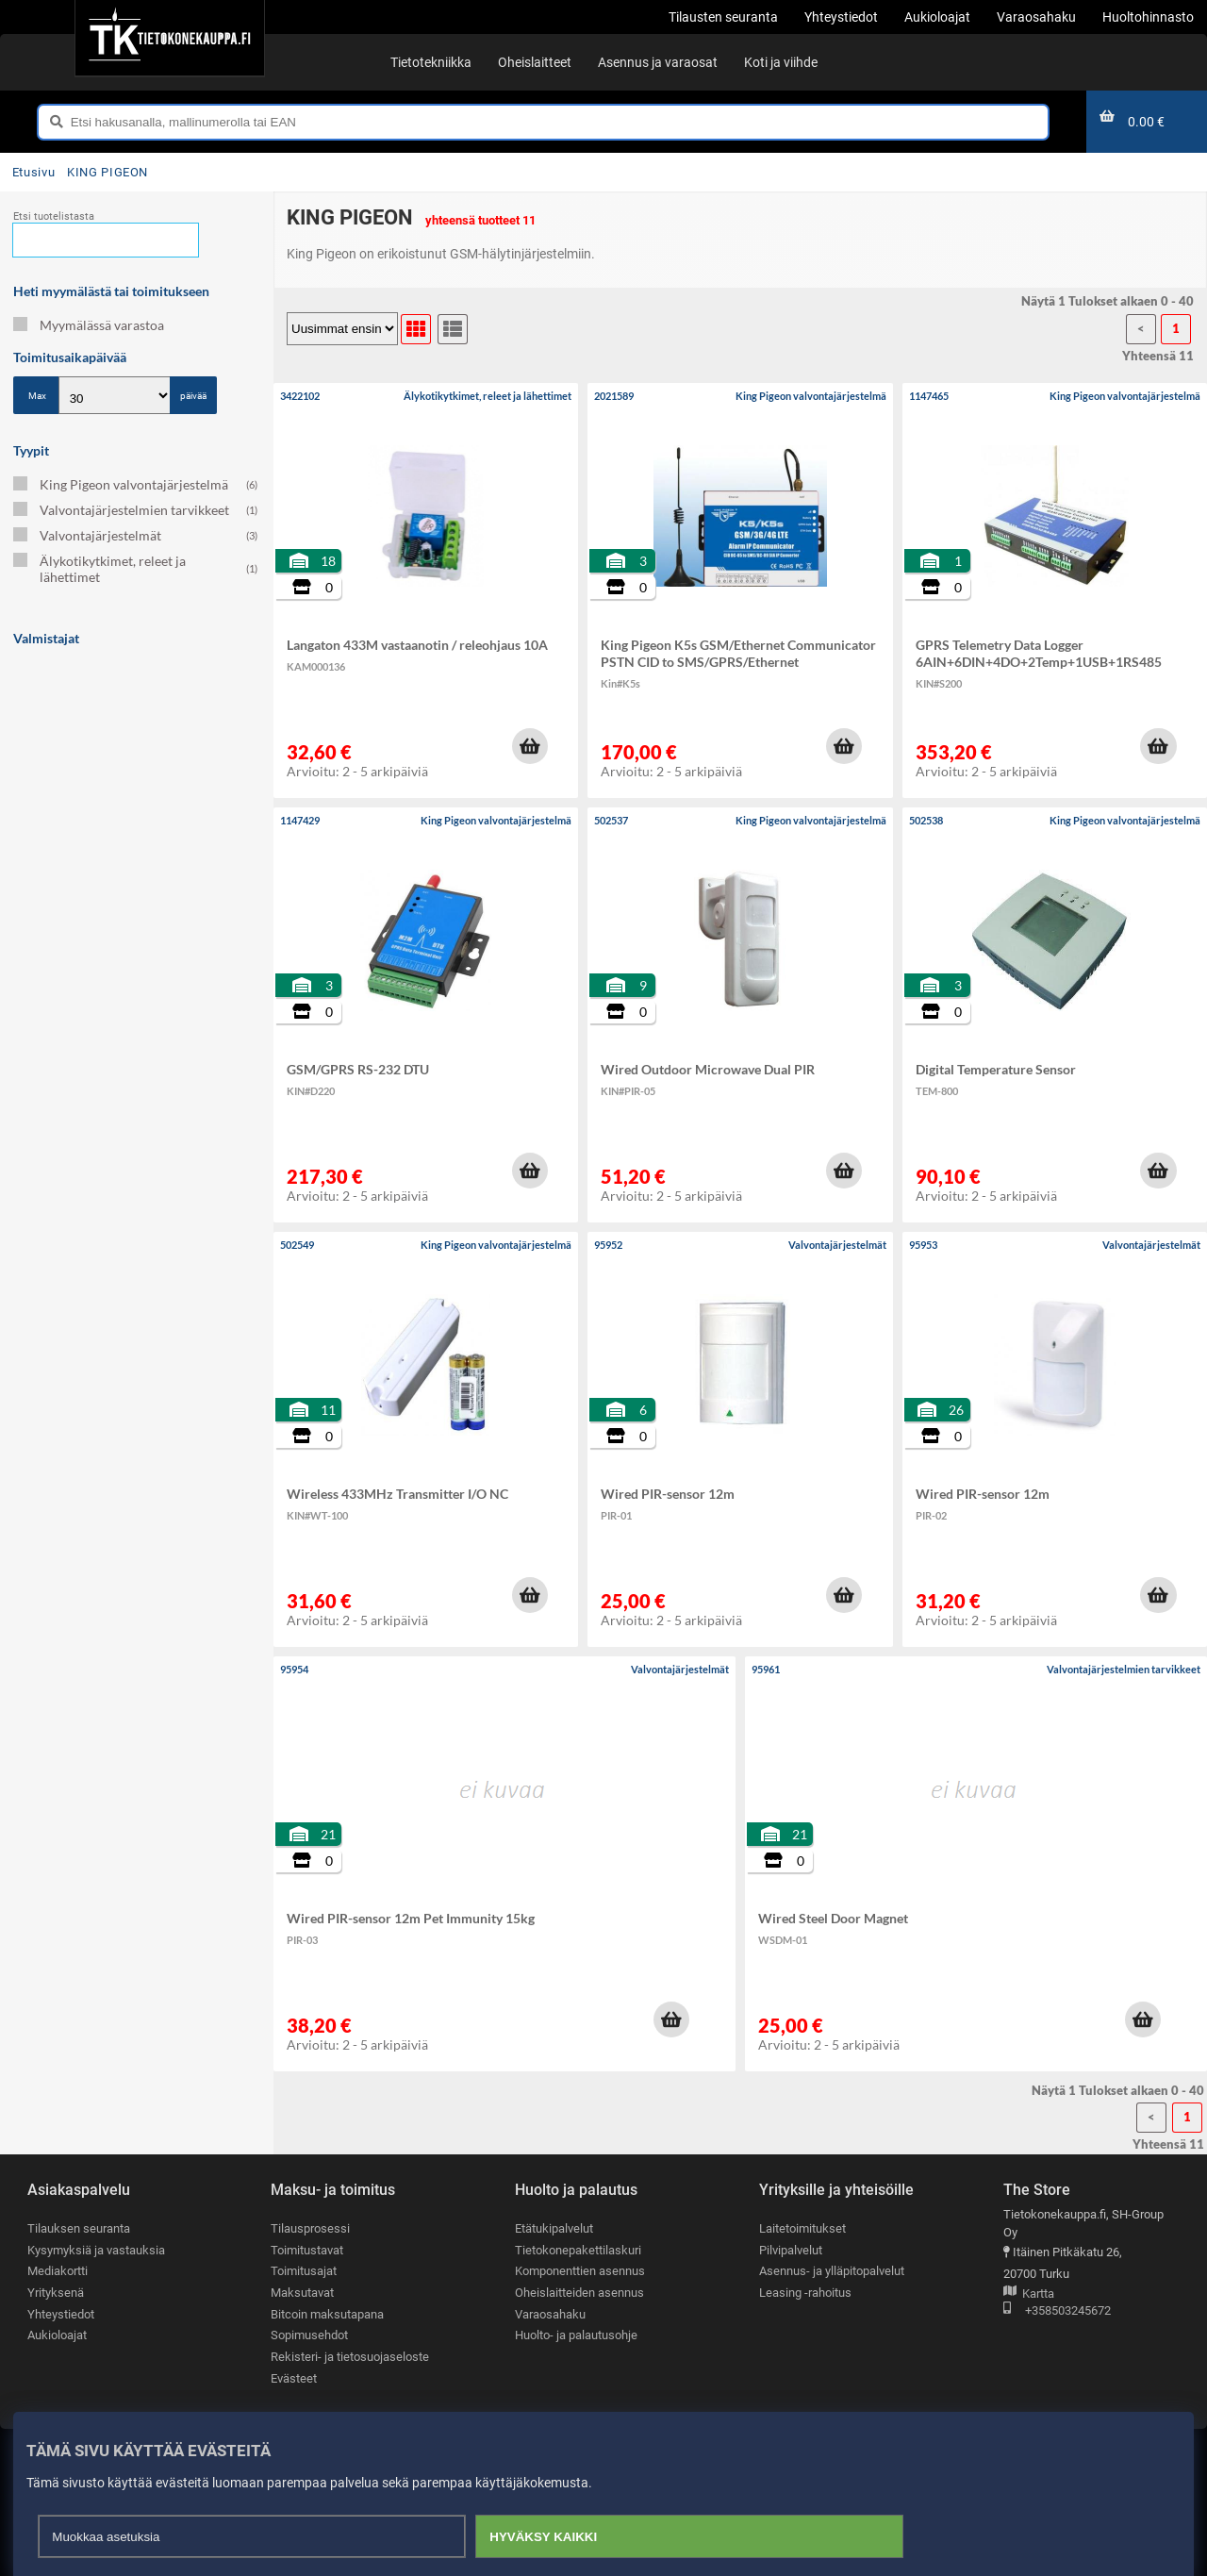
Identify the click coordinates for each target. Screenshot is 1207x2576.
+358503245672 (1057, 2311)
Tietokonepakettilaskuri (578, 2250)
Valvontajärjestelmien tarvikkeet (135, 510)
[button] (530, 746)
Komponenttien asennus (580, 2271)
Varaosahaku (550, 2314)
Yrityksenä (55, 2292)
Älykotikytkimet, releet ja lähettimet (135, 569)
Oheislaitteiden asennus (579, 2292)
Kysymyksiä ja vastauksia (96, 2250)
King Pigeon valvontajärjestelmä (135, 484)
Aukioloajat (57, 2335)
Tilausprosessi (310, 2228)
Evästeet (294, 2378)
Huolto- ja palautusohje (576, 2335)
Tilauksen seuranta (78, 2228)
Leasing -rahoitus (805, 2292)
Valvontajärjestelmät (135, 535)
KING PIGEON (107, 172)
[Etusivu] (169, 37)
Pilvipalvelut (790, 2250)
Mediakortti (57, 2271)
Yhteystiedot (60, 2314)
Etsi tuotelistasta (53, 216)
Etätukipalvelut (554, 2228)
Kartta (1028, 2294)
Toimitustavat (307, 2250)
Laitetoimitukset (802, 2228)
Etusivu (33, 172)
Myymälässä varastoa (88, 325)
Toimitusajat (304, 2271)
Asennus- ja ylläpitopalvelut (831, 2271)
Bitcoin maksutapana (327, 2314)
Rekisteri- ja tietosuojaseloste (350, 2357)
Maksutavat (302, 2292)
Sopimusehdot (309, 2335)
